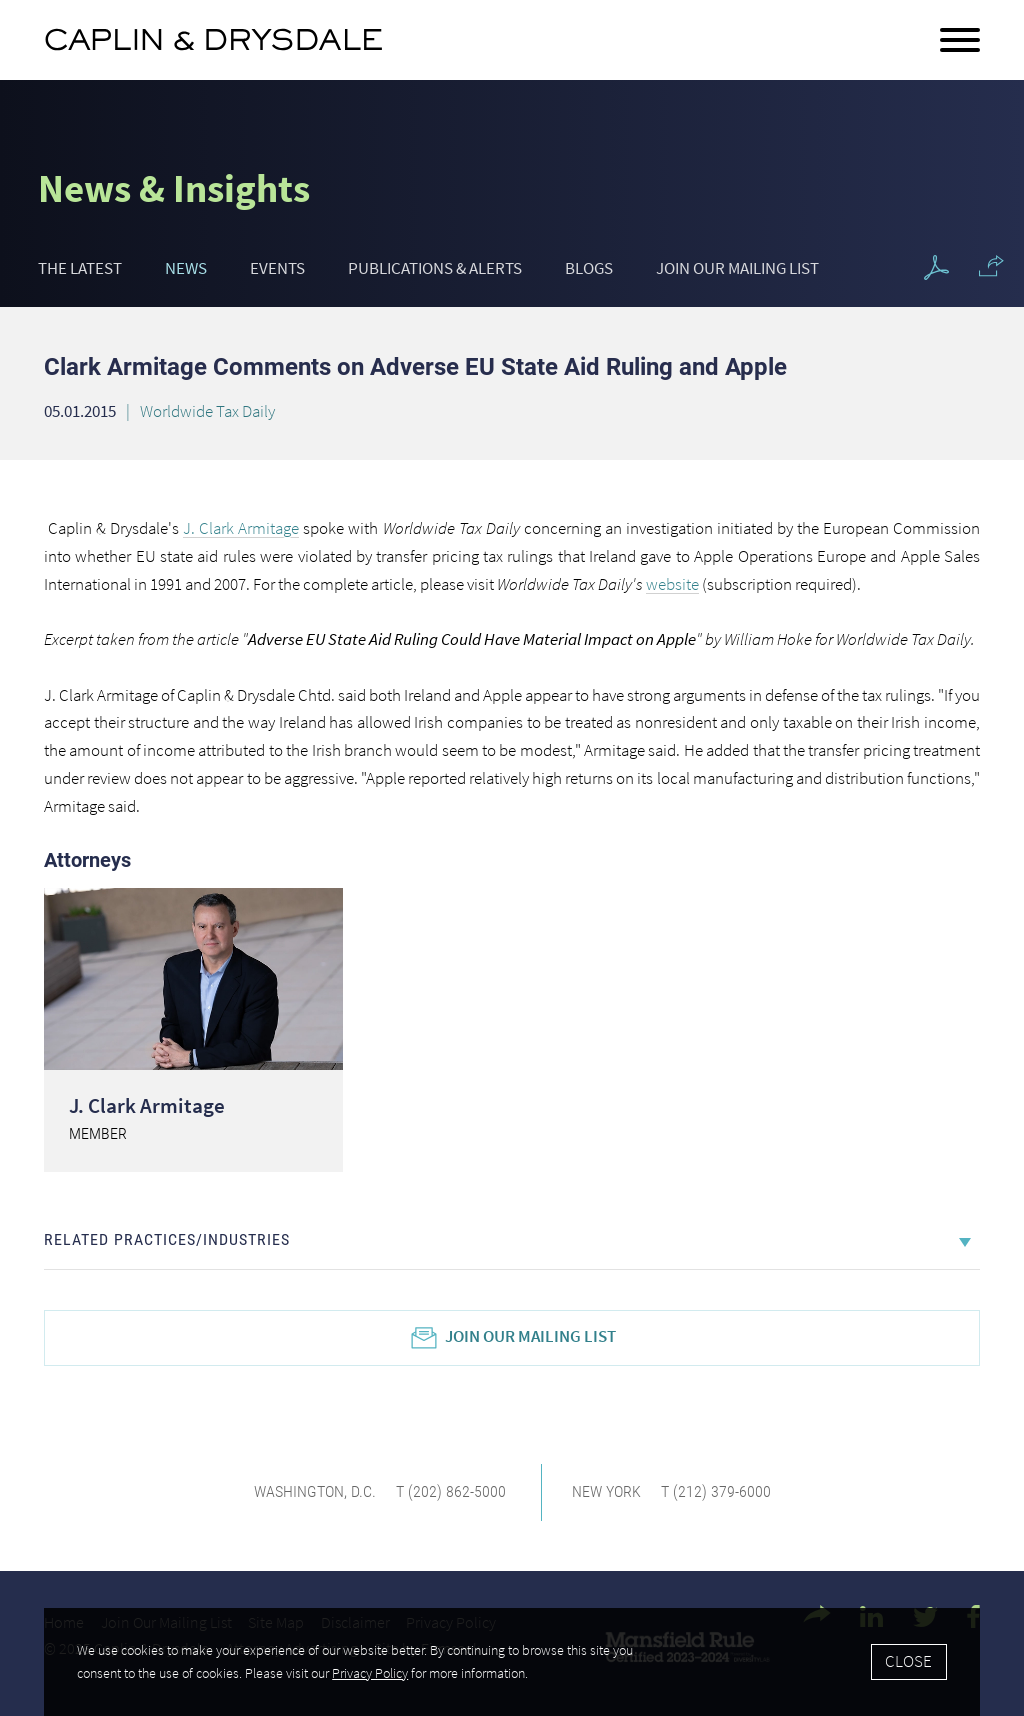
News (186, 268)
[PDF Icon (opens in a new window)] (936, 268)
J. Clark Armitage (147, 1105)
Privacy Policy (370, 1673)
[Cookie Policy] (512, 1662)
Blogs (589, 268)
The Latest (80, 268)
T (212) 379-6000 (716, 1491)
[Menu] (960, 41)
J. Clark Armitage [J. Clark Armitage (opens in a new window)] (241, 528)
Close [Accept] (908, 1661)
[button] (991, 266)
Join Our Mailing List (737, 268)
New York (606, 1491)
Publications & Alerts (435, 268)
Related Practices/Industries (167, 1239)
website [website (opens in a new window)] (672, 584)
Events (277, 268)
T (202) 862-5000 (451, 1491)
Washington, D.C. (315, 1491)
